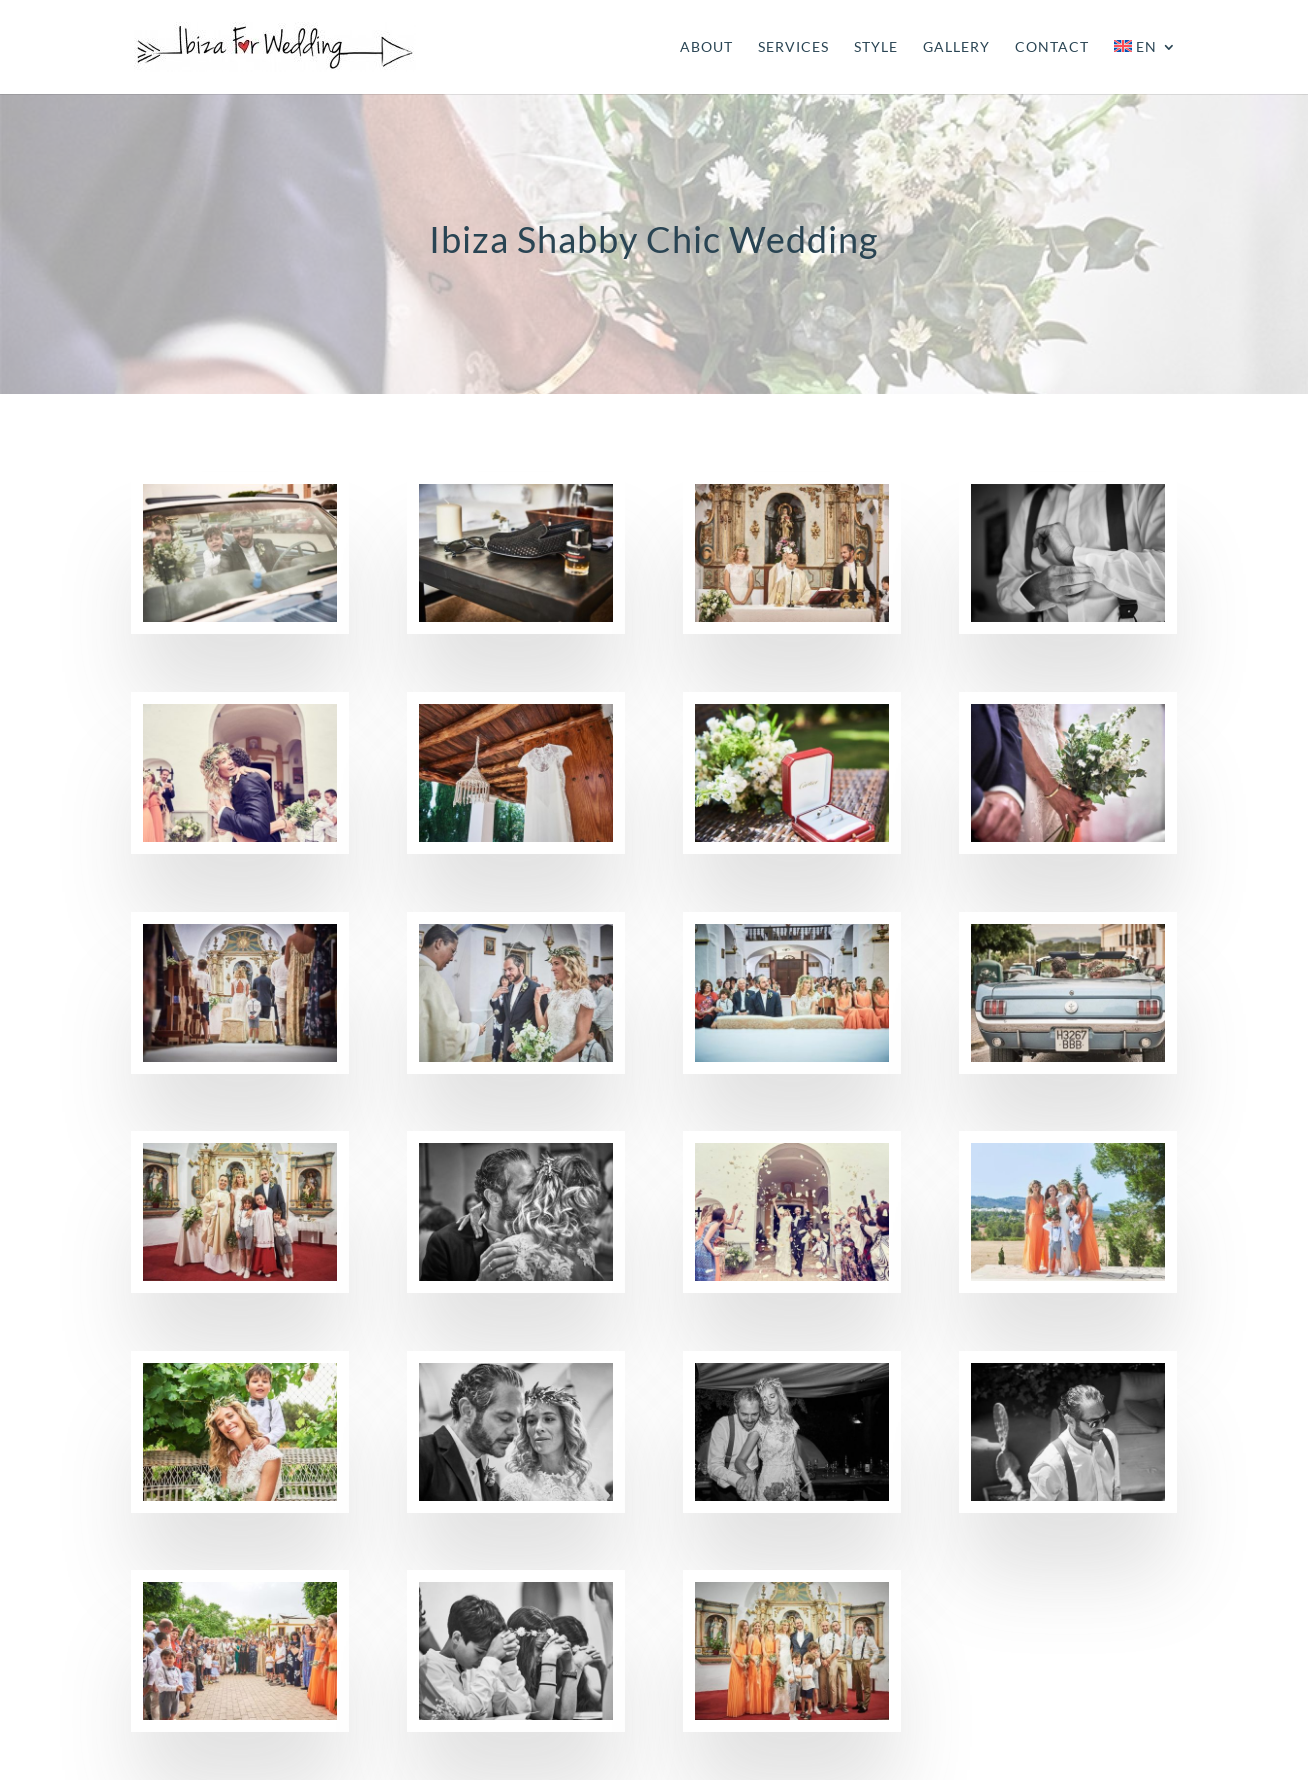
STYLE (876, 47)
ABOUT (706, 47)
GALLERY (956, 47)
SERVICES (793, 47)
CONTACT (1052, 47)
